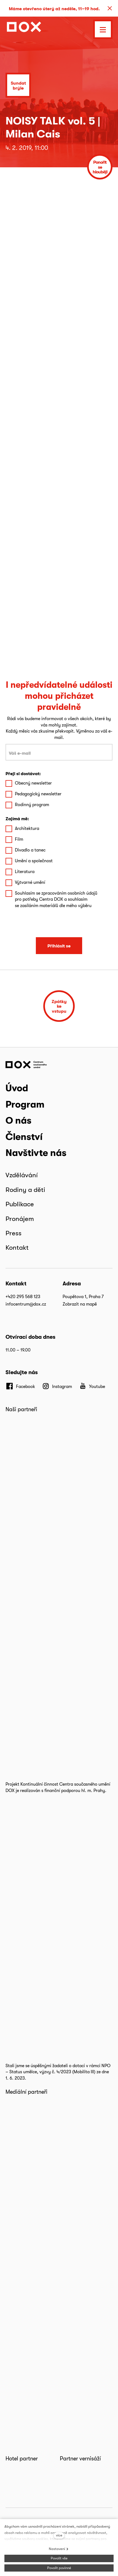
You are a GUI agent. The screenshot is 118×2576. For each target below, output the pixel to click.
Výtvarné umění (30, 882)
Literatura (24, 871)
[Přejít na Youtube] (92, 1386)
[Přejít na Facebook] (20, 1386)
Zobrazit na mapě (80, 1304)
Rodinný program (32, 804)
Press (14, 1233)
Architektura (27, 828)
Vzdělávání (22, 1175)
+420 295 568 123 (23, 1296)
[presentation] (59, 923)
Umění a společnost (34, 860)
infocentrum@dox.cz (26, 1304)
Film (19, 839)
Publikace (20, 1204)
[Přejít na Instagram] (57, 1386)
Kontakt (17, 1247)
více (59, 2535)
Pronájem (20, 1219)
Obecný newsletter (33, 783)
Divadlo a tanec (30, 850)
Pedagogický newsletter (38, 793)
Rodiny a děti (25, 1190)
